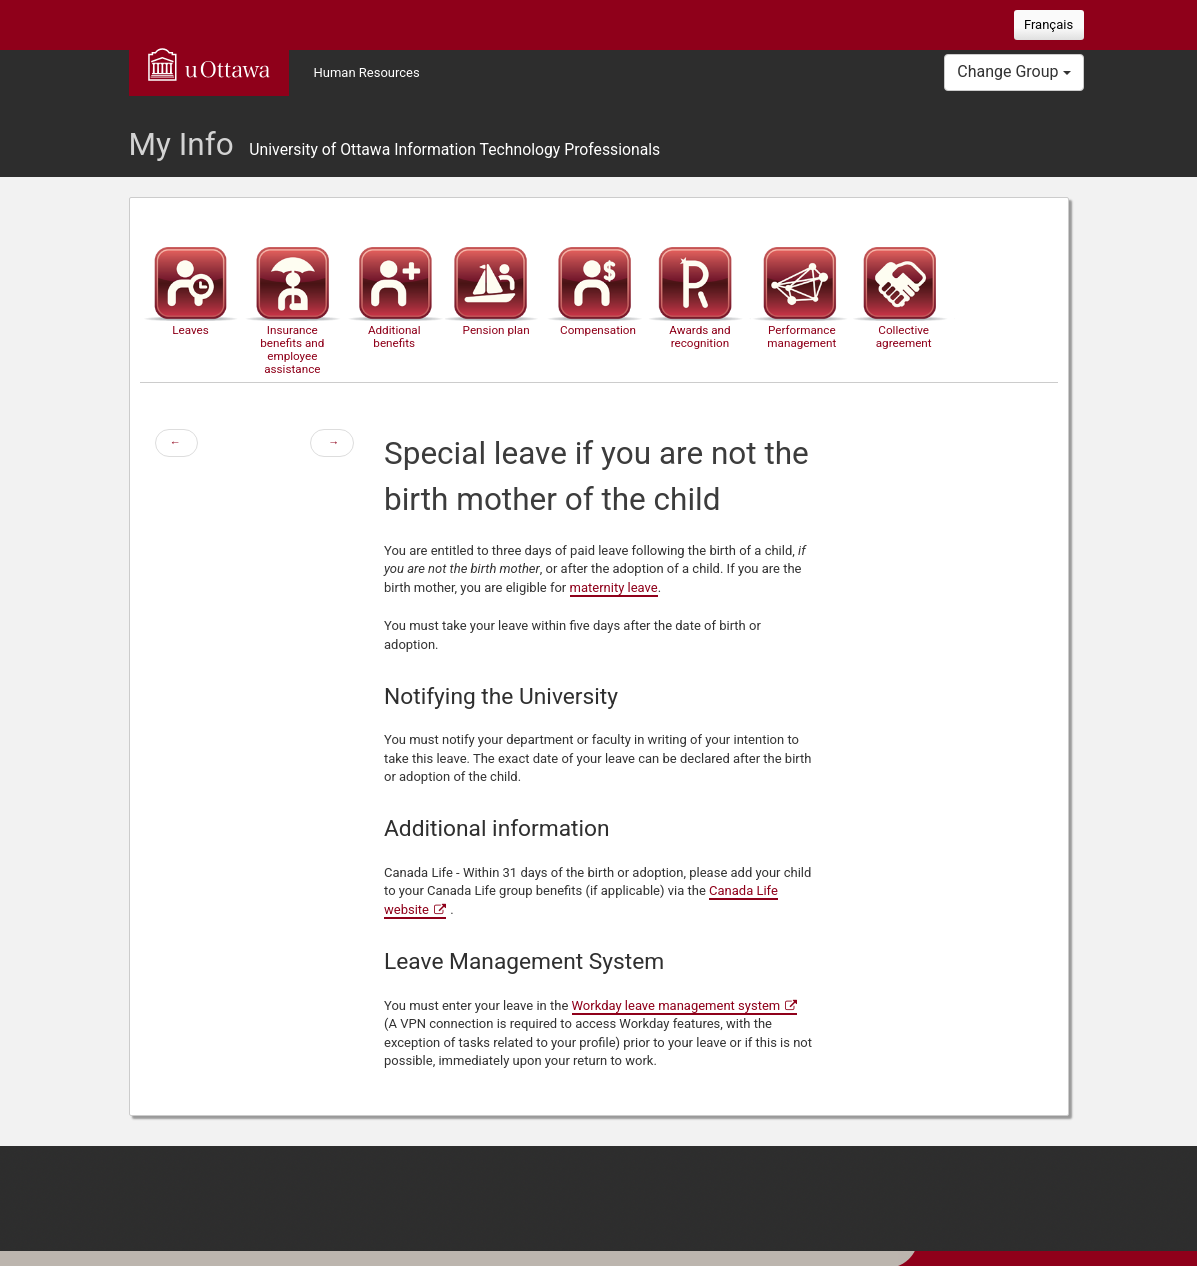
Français (1048, 24)
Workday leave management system (676, 1005)
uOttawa (209, 64)
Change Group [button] (1013, 71)
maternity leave (614, 587)
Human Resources (367, 72)
